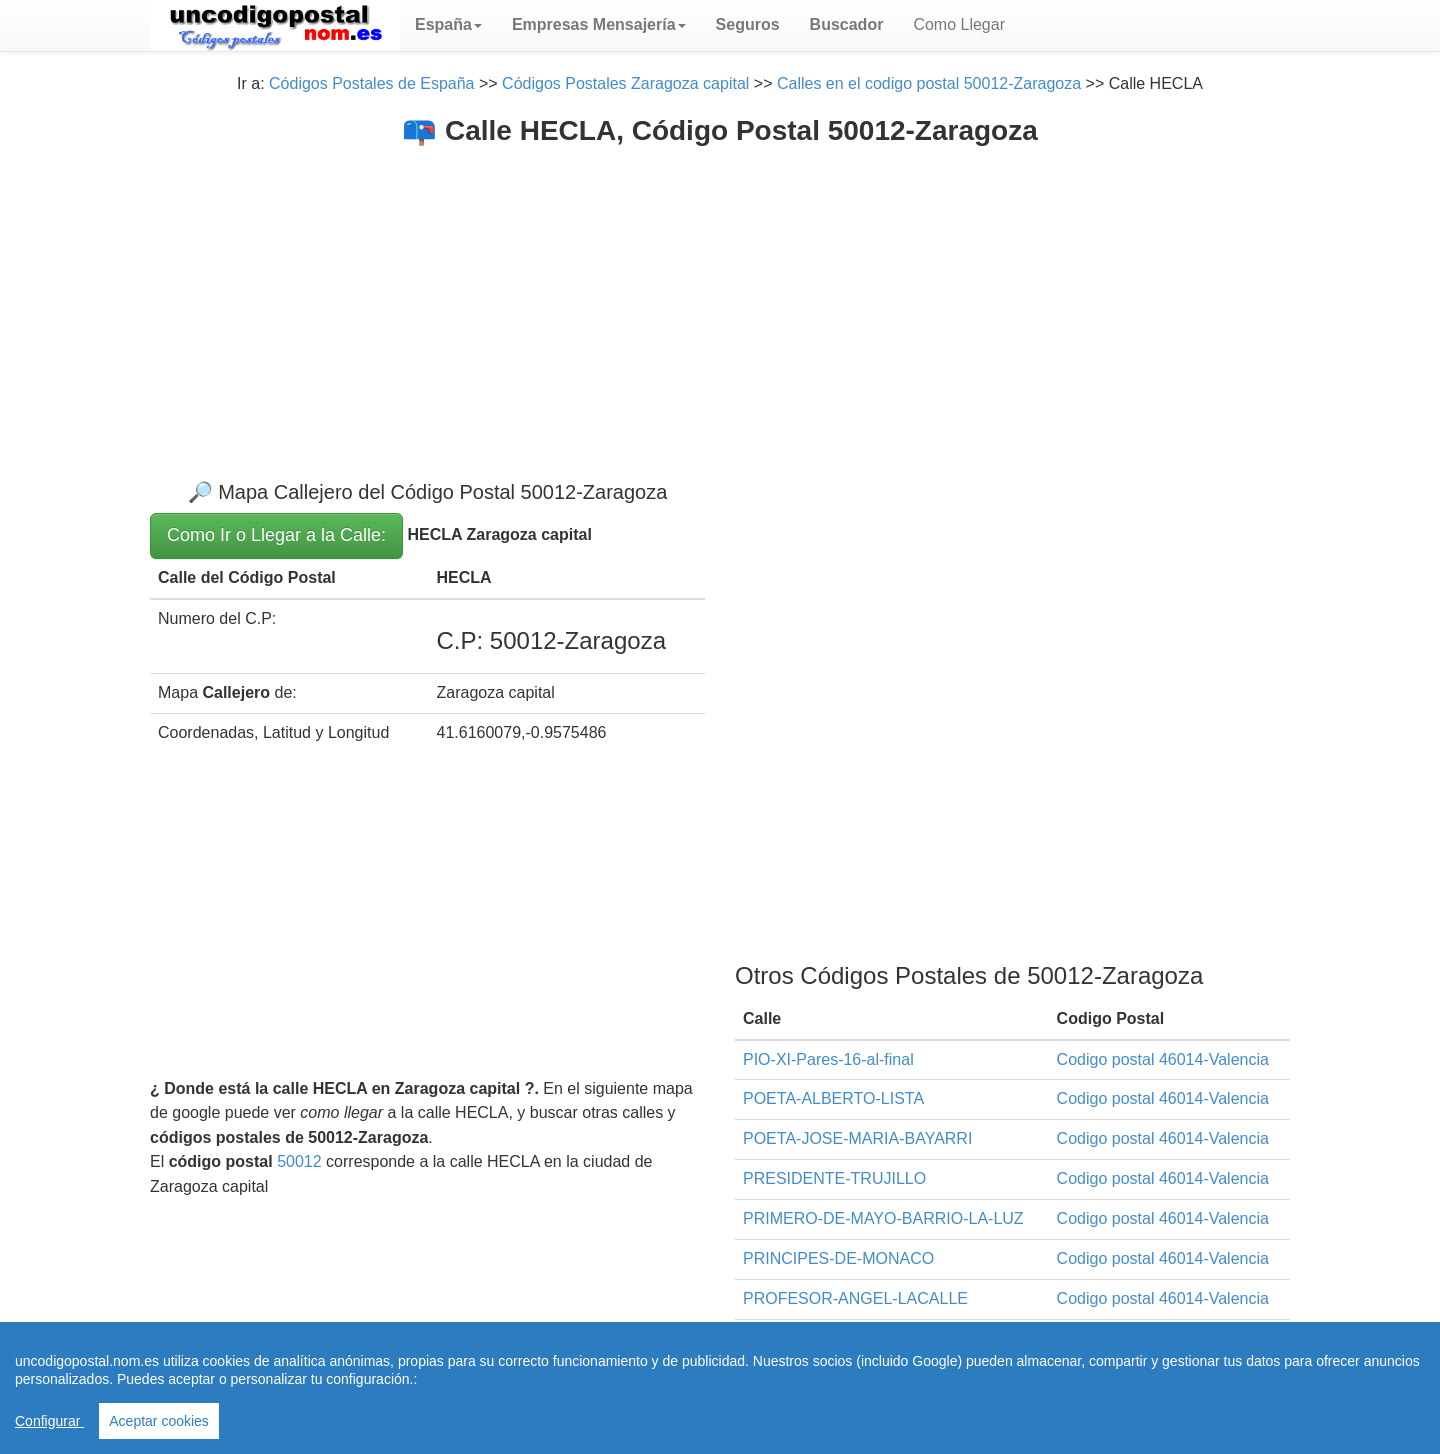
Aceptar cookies (159, 1421)
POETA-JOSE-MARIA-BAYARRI (857, 1138)
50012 (299, 1161)
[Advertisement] (720, 297)
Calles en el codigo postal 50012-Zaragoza (929, 83)
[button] (448, 25)
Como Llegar (959, 24)
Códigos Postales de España (371, 83)
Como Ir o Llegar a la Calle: (276, 535)
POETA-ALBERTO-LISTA (833, 1098)
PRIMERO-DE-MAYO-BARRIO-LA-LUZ (883, 1218)
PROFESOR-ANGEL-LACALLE (855, 1298)
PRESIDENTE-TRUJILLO (834, 1178)
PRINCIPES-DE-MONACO (838, 1258)
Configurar (49, 1421)
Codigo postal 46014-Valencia (1163, 1059)
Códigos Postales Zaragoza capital (625, 83)
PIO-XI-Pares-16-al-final (828, 1059)
